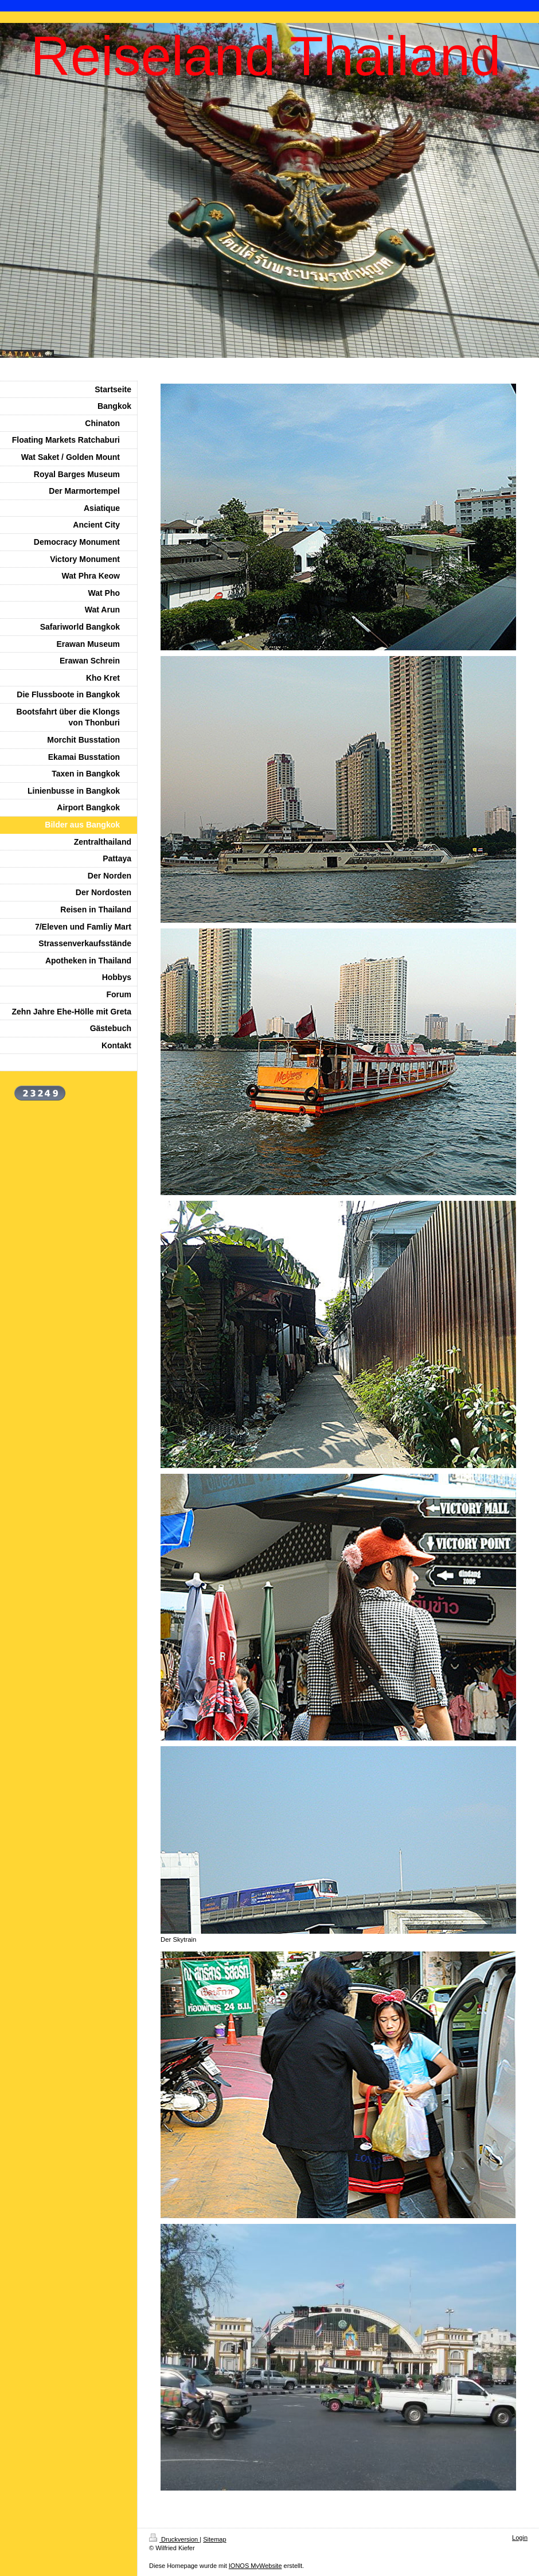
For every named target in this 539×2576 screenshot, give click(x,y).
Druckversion (174, 2539)
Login (520, 2537)
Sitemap (214, 2539)
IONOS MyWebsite (255, 2565)
